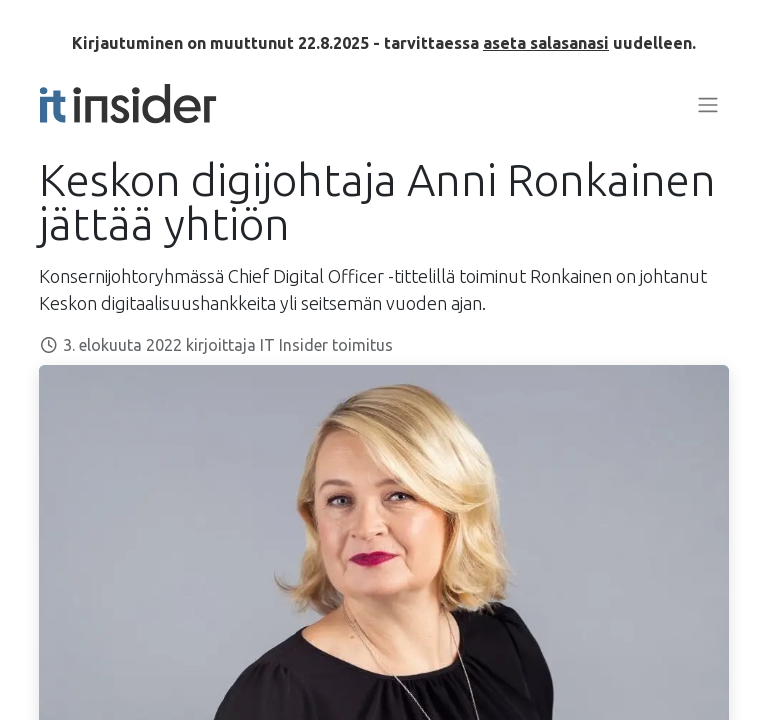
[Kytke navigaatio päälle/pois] (708, 104)
